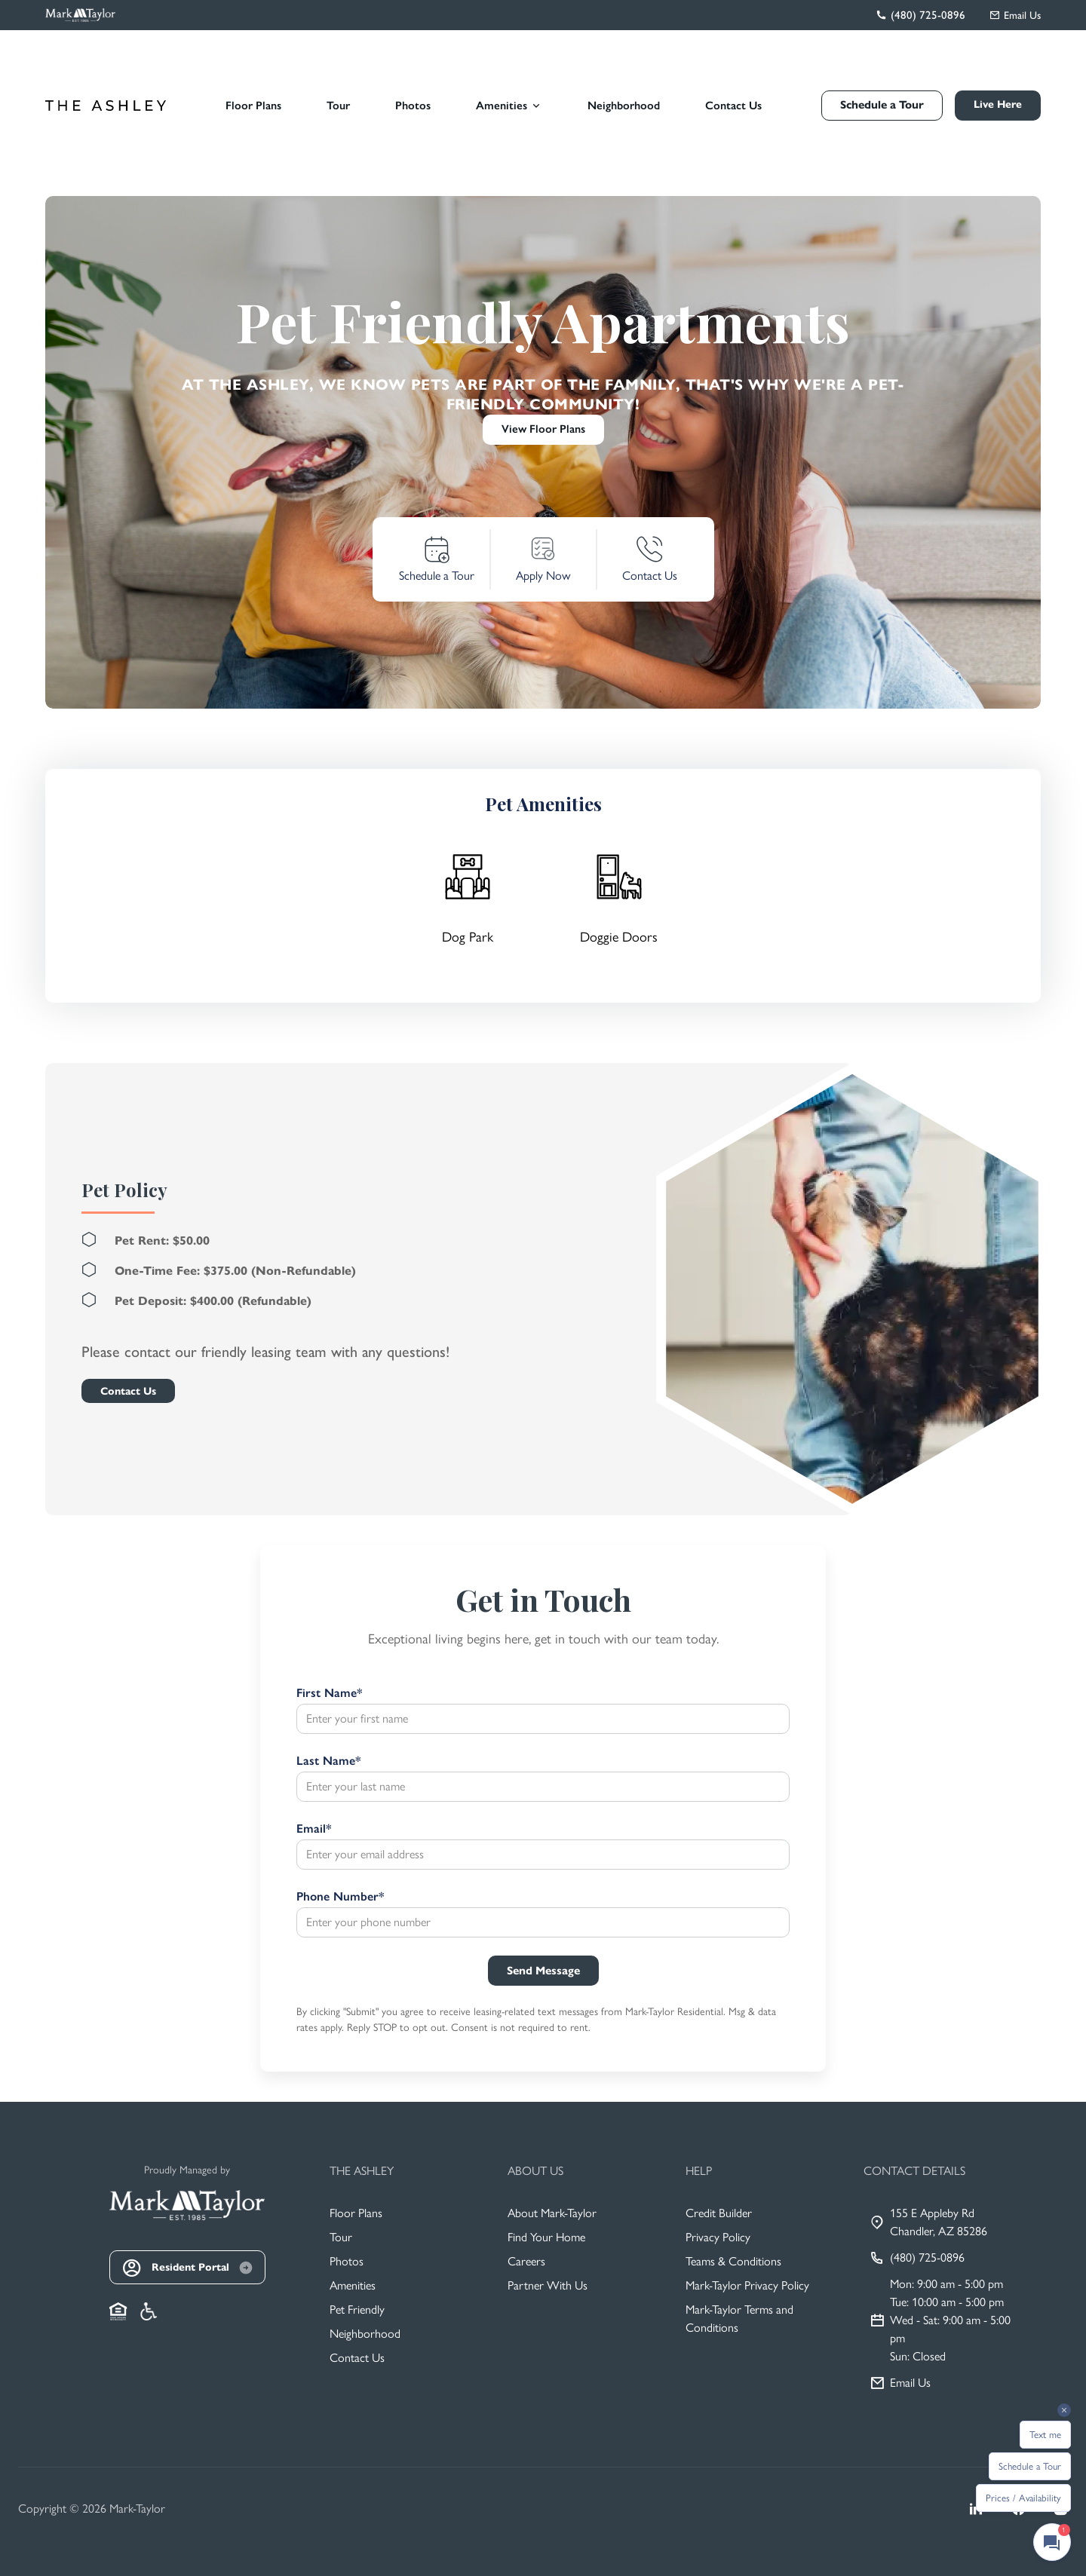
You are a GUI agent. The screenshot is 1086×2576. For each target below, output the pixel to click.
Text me (1045, 2434)
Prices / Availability (1023, 2498)
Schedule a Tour (1030, 2466)
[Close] (661, 1136)
